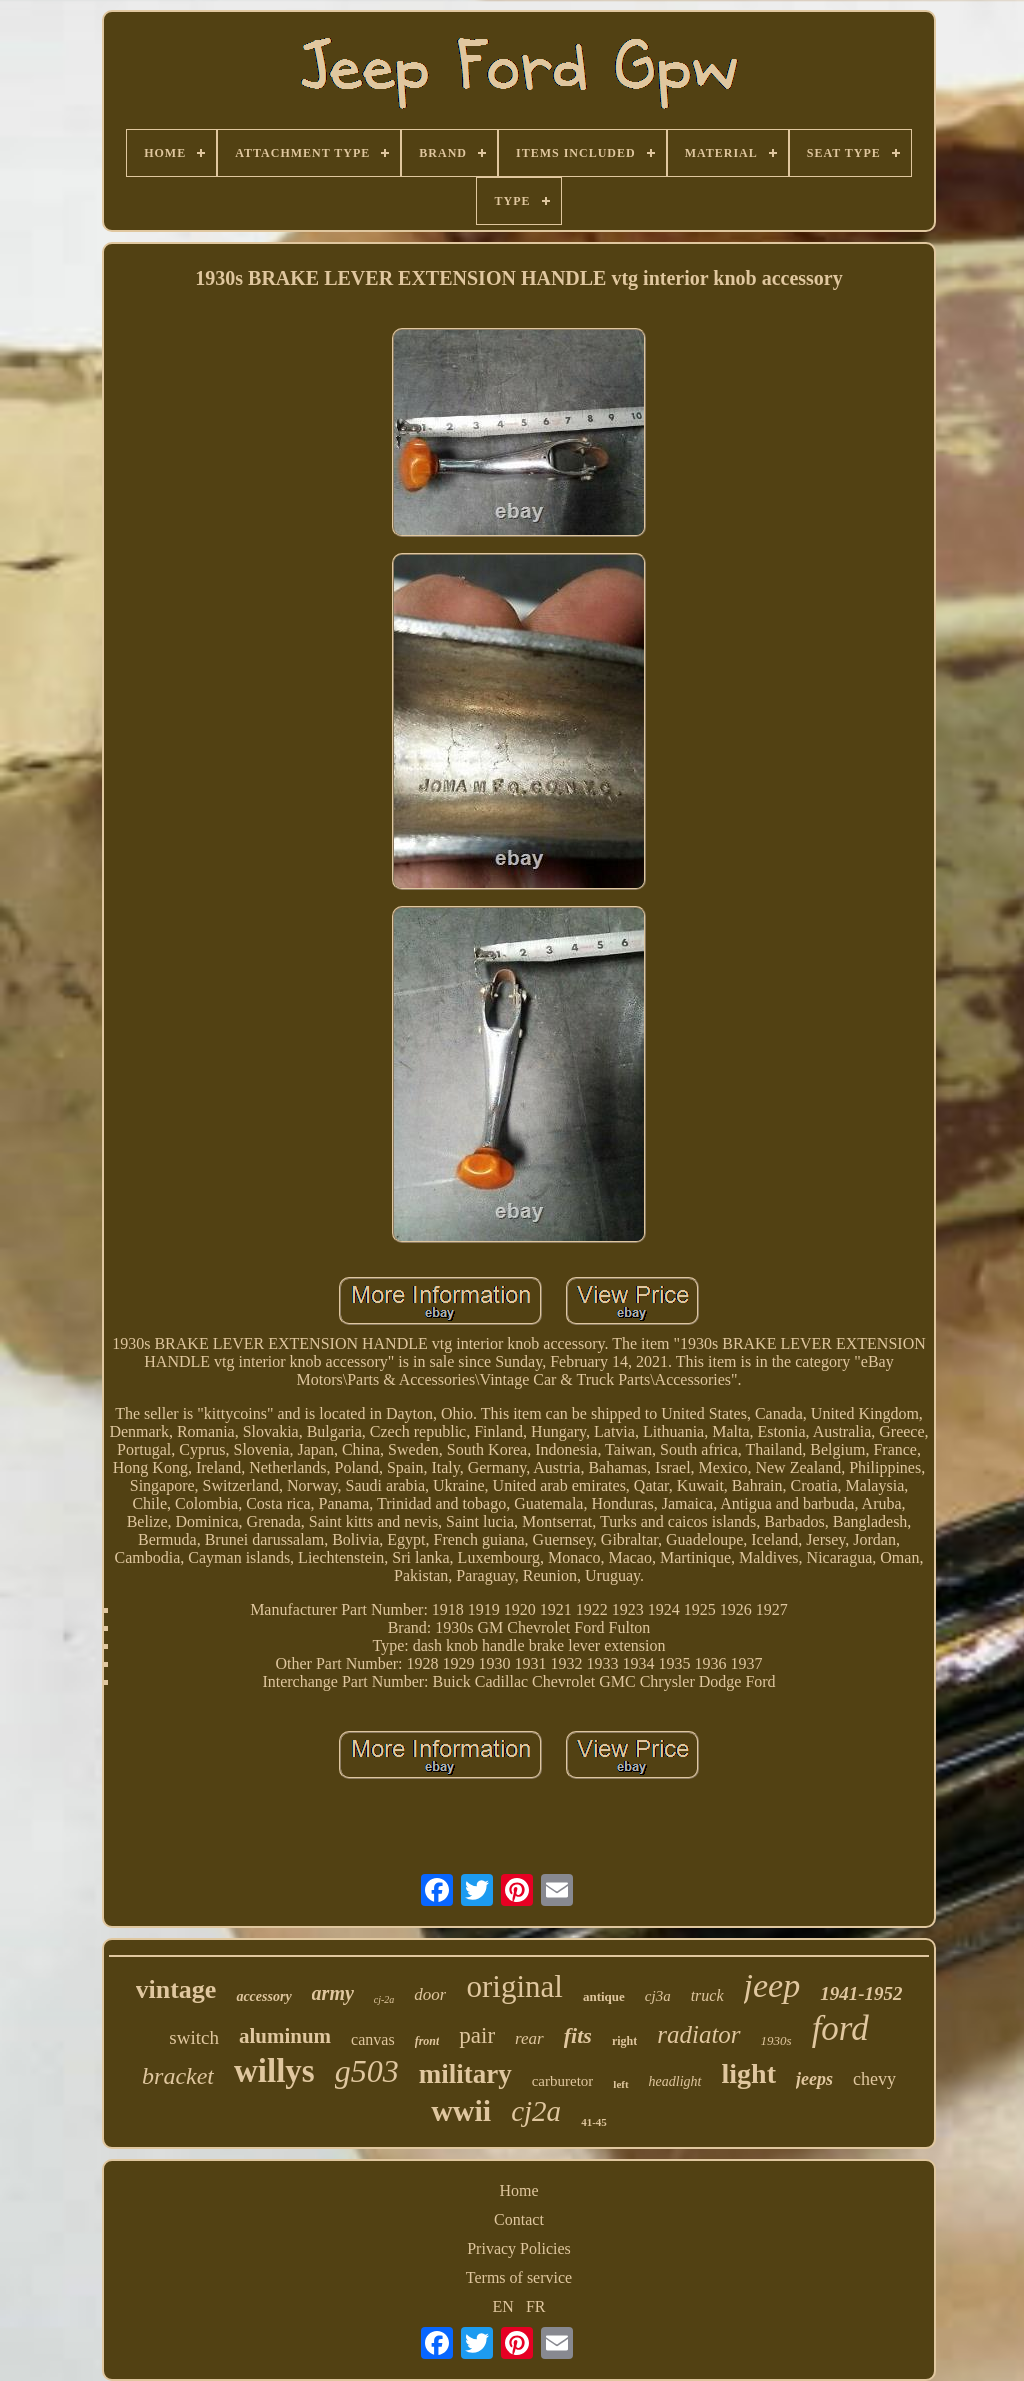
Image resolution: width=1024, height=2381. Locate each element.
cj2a (536, 2111)
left (620, 2084)
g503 (367, 2071)
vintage (176, 1989)
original (514, 1986)
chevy (874, 2079)
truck (707, 1995)
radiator (698, 2034)
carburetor (563, 2081)
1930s (776, 2040)
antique (604, 1996)
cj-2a (384, 1999)
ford (840, 2028)
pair (477, 2035)
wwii (461, 2110)
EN (503, 2306)
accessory (263, 1996)
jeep (772, 1985)
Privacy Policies (519, 2248)
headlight (675, 2081)
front (427, 2041)
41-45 (594, 2122)
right (624, 2041)
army (333, 1993)
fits (578, 2035)
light (749, 2073)
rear (529, 2038)
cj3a (658, 1996)
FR (536, 2306)
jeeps (814, 2079)
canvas (373, 2039)
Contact (519, 2219)
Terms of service (519, 2277)
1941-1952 (861, 1993)
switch (194, 2037)
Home (518, 2190)
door (430, 1994)
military (465, 2074)
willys (274, 2071)
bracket (178, 2076)
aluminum (285, 2036)
